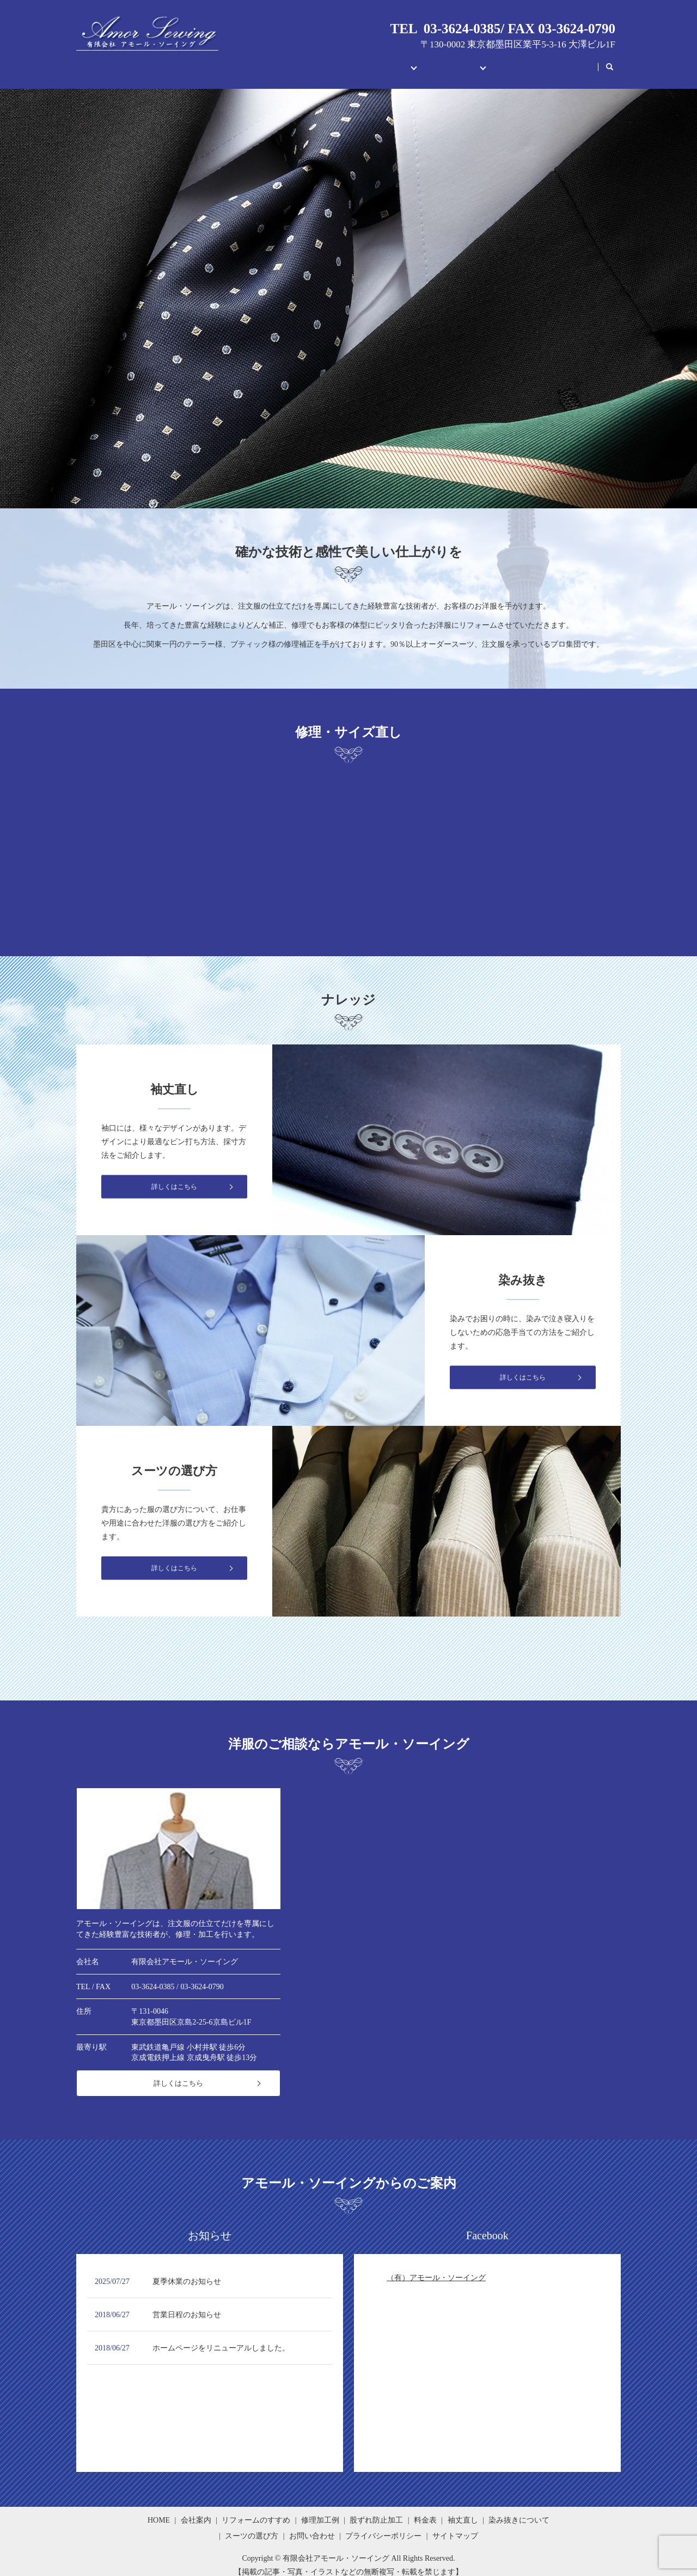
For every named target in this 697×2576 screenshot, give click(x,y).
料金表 (425, 2510)
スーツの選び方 (251, 2526)
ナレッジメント (431, 61)
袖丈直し (463, 2510)
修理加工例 (320, 2510)
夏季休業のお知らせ (186, 2271)
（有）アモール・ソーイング (436, 2267)
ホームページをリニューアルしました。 (221, 2338)
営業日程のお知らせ (186, 2304)
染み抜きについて (518, 2510)
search (615, 62)
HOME (230, 61)
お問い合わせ (508, 61)
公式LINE (570, 61)
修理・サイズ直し (347, 61)
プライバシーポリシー (383, 2526)
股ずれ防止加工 (376, 2510)
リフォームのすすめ (256, 2510)
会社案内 (279, 61)
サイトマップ (455, 2526)
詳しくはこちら (178, 2073)
